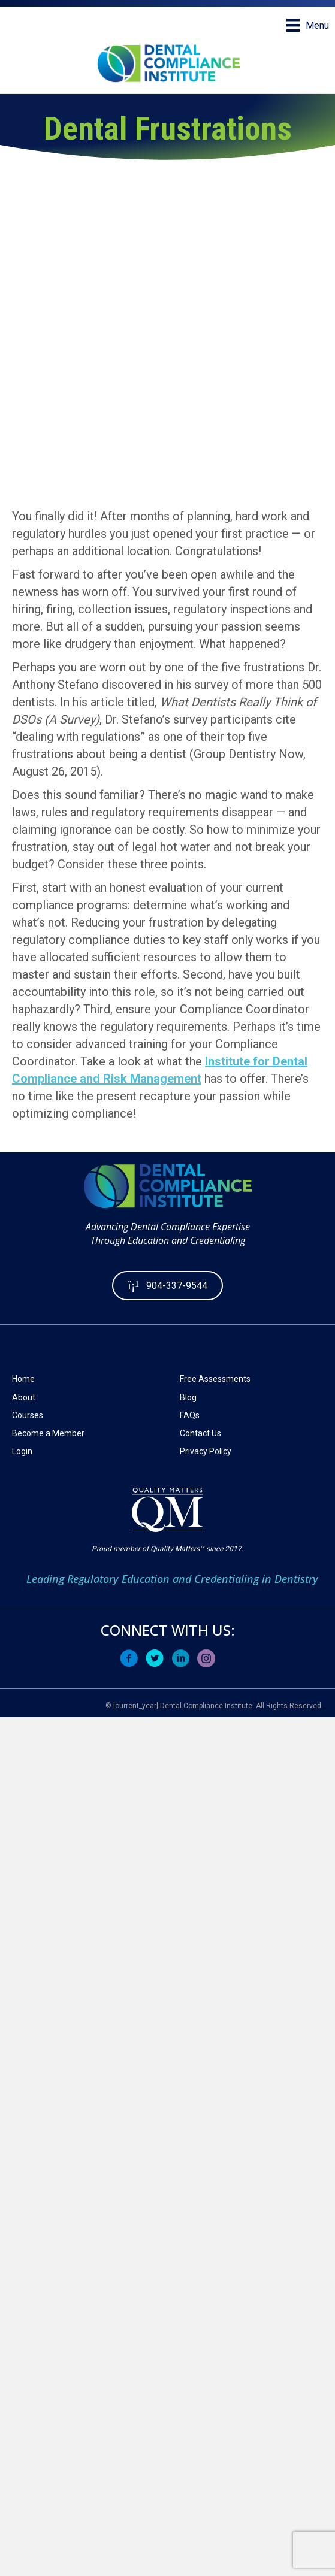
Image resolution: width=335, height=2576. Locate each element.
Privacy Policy (205, 1451)
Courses (27, 1415)
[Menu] (307, 25)
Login (22, 1451)
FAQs (190, 1415)
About (23, 1397)
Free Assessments (215, 1379)
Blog (188, 1397)
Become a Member (48, 1433)
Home (23, 1379)
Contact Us (200, 1433)
